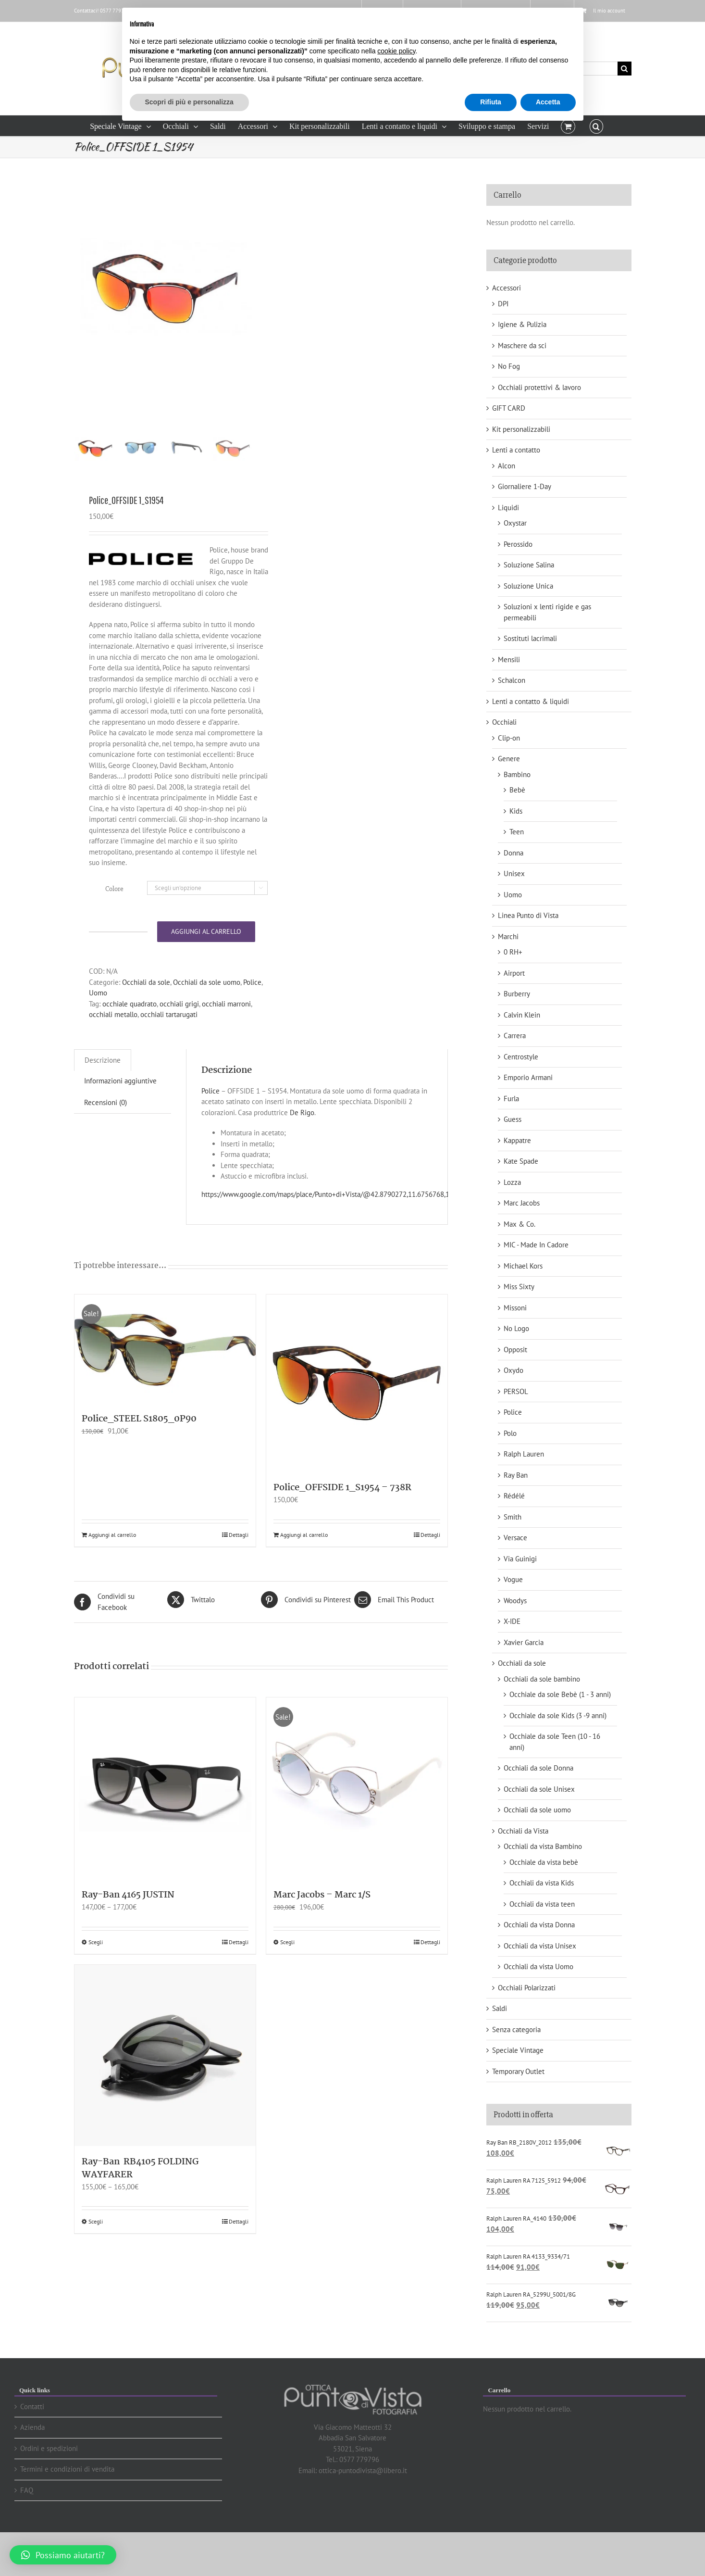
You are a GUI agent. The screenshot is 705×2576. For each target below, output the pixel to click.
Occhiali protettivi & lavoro (539, 387)
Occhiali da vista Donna (539, 1924)
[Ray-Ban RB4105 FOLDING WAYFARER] (165, 2084)
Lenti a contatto (516, 449)
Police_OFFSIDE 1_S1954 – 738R (342, 1517)
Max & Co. (519, 1224)
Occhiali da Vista (523, 1830)
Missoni (515, 1307)
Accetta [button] (548, 102)
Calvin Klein (522, 1014)
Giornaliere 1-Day (524, 486)
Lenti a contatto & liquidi (530, 701)
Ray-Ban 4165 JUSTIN (128, 1924)
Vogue (513, 1579)
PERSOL (516, 1391)
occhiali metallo (113, 1044)
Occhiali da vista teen (542, 1904)
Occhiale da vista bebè (543, 1862)
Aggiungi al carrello (206, 961)
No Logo (516, 1328)
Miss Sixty (519, 1286)
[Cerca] (624, 68)
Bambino (517, 774)
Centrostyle (521, 1056)
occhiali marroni (226, 1033)
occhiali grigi (179, 1033)
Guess (512, 1119)
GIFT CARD (508, 408)
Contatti (32, 2406)
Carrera (515, 1035)
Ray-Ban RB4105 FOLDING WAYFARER (140, 2198)
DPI (503, 303)
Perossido (518, 544)
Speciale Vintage (518, 2050)
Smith (512, 1516)
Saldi (499, 2008)
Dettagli (238, 1564)
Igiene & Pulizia (522, 324)
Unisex (514, 873)
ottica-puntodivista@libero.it (363, 2470)
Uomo (98, 1022)
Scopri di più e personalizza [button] (189, 102)
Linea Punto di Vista (528, 915)
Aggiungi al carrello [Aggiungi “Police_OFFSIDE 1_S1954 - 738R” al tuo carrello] (304, 1564)
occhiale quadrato (129, 1033)
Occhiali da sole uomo (206, 1011)
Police (252, 1011)
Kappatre (517, 1140)
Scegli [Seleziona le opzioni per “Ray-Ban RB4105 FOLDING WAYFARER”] (95, 2251)
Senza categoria (516, 2029)
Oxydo (513, 1370)
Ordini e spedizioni (49, 2448)
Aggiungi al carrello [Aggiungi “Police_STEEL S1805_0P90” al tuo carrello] (112, 1564)
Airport (514, 973)
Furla (511, 1098)
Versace (515, 1537)
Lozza (512, 1182)
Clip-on (509, 737)
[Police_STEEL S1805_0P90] (165, 1378)
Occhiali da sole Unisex (539, 1789)
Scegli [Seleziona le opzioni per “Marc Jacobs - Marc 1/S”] (287, 1971)
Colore (114, 918)
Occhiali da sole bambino (542, 1679)
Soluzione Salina (529, 564)
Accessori (506, 287)
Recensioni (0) (105, 1131)
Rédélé (514, 1495)
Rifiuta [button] (490, 102)
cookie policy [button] (396, 51)
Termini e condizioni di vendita (67, 2469)
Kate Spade (521, 1161)
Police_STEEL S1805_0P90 (139, 1449)
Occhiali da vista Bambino (543, 1846)
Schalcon (511, 680)
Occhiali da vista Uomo (538, 1966)
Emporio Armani (528, 1077)
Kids (515, 811)
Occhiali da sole (146, 1011)
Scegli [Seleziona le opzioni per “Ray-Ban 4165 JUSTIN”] (95, 1971)
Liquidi (508, 507)
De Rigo (302, 1141)
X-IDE (512, 1621)
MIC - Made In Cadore (536, 1244)
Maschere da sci (522, 345)
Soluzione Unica (528, 586)
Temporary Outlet (518, 2071)
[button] (596, 125)
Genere (509, 758)
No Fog (509, 366)
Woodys (515, 1600)
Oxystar (515, 523)
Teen (516, 831)
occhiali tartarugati (169, 1044)
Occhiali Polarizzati (527, 1987)
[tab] (102, 1090)
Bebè (517, 789)
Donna (513, 852)
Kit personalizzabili (521, 429)
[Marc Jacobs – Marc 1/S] (356, 1818)
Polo (510, 1433)
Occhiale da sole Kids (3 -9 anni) (557, 1715)
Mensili (509, 659)
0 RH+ (513, 951)
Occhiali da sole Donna (538, 1767)
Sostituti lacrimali (530, 638)
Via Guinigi (520, 1558)
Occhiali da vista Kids (541, 1882)
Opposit (515, 1349)
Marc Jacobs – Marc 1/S (322, 1924)
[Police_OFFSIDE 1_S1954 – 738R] (356, 1413)
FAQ (26, 2490)
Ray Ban (516, 1475)
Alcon (506, 465)
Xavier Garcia (524, 1642)
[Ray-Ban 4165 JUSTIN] (165, 1818)
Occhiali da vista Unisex (540, 1945)
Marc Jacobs (522, 1202)
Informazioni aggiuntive (120, 1110)
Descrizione (103, 1089)
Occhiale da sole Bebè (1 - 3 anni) (560, 1694)
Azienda (32, 2427)
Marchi (508, 936)
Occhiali (504, 722)
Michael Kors (523, 1265)
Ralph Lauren (524, 1453)
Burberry (517, 993)
